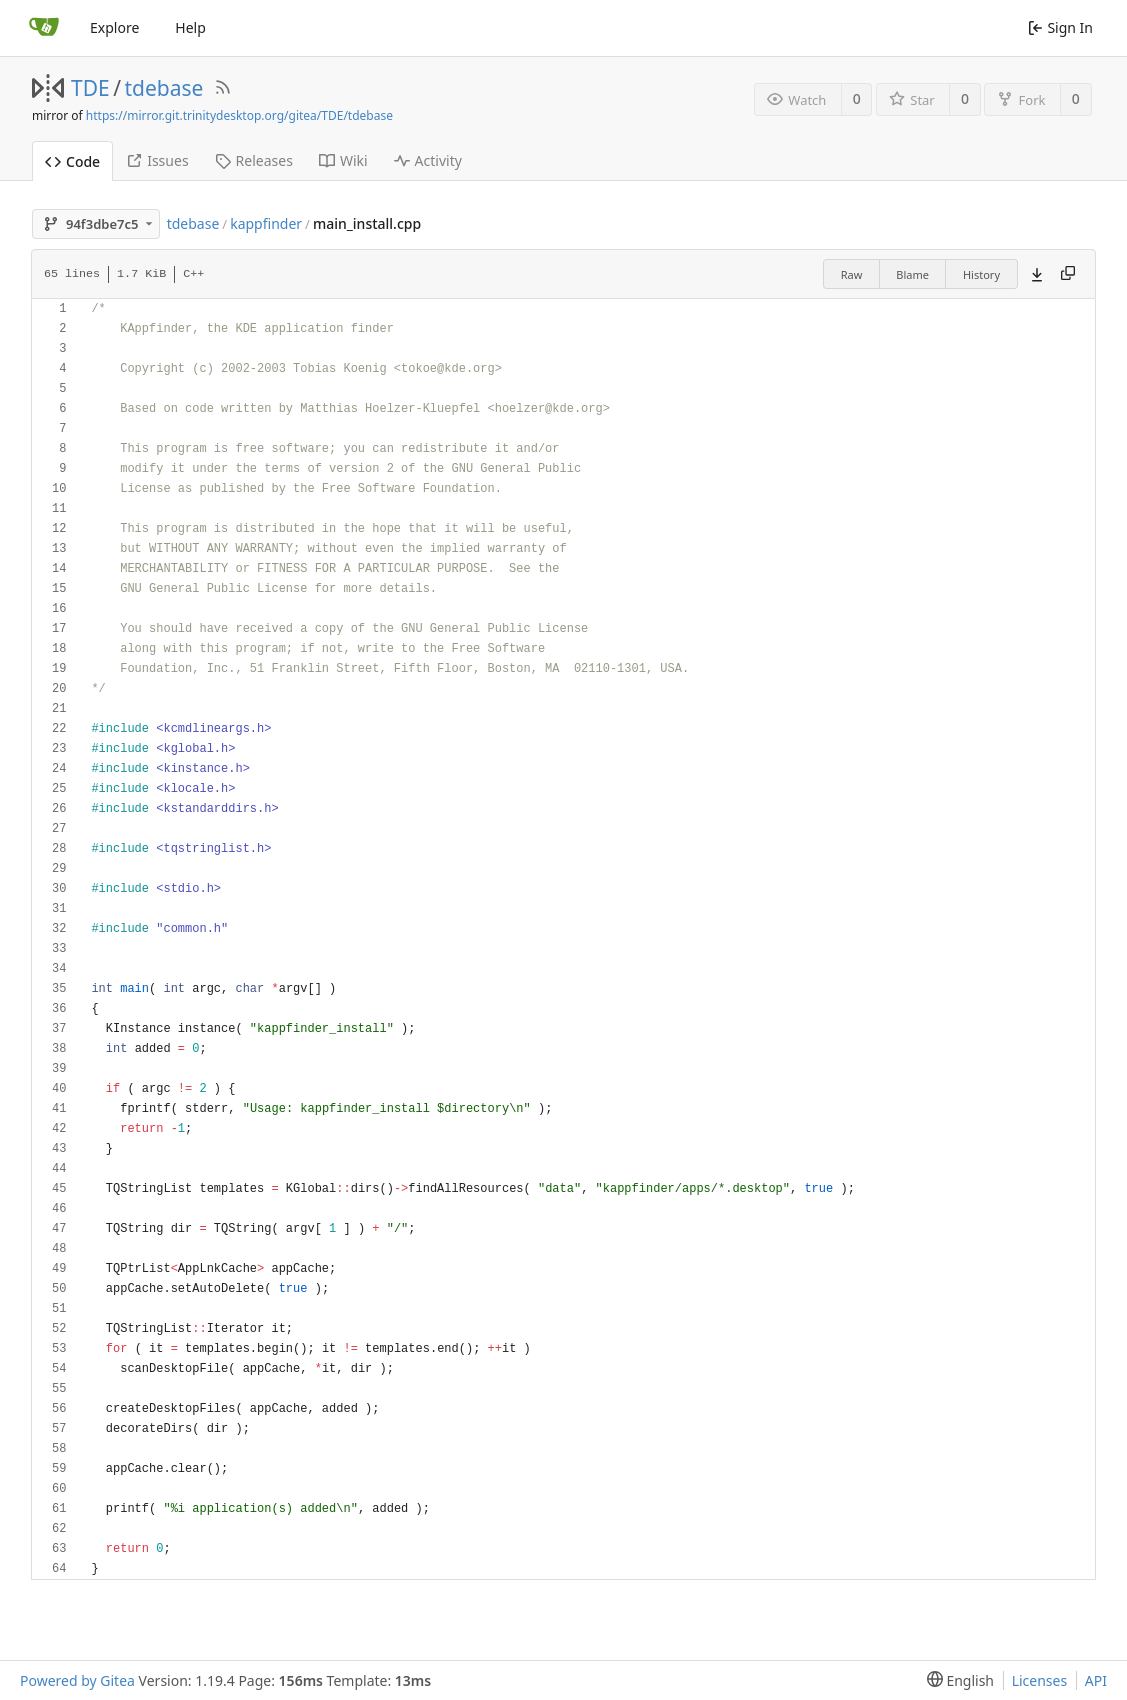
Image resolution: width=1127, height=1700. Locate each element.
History (981, 274)
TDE (90, 88)
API (1096, 1680)
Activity (428, 160)
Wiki (343, 160)
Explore (114, 27)
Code (72, 161)
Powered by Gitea (77, 1680)
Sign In (1060, 27)
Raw (852, 274)
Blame (912, 274)
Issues (157, 160)
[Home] (44, 28)
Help (190, 27)
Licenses (1040, 1680)
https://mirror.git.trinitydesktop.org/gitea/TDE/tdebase (239, 115)
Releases (254, 160)
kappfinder (266, 223)
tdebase (164, 88)
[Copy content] (1068, 274)
